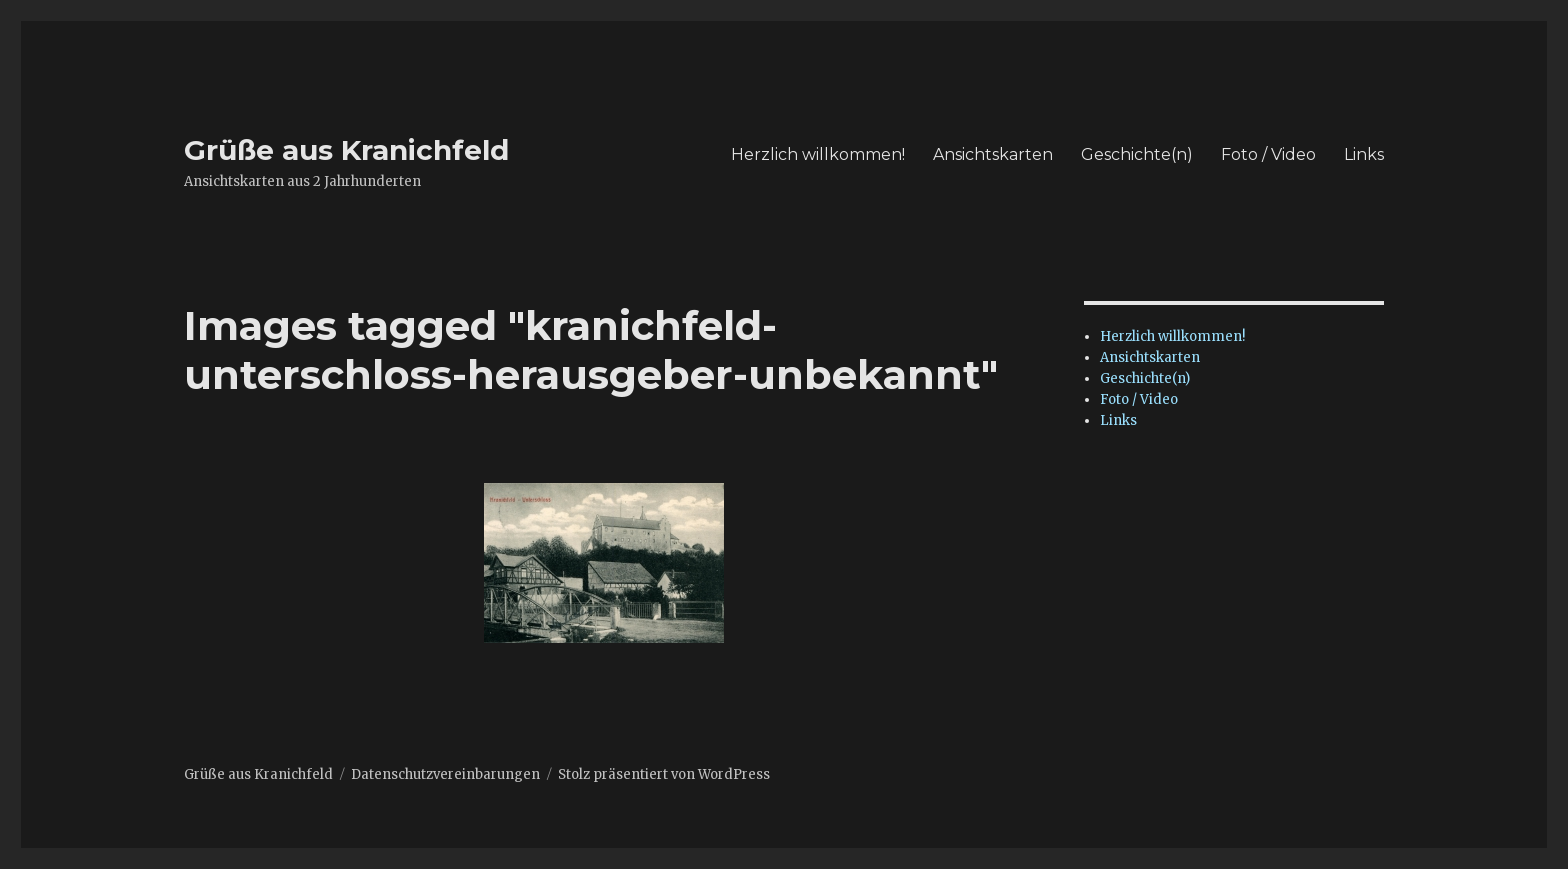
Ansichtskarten (993, 154)
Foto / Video (1268, 154)
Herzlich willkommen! (818, 154)
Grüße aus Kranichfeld (346, 150)
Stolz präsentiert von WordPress (664, 774)
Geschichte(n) (1137, 154)
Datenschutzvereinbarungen (445, 774)
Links (1364, 154)
